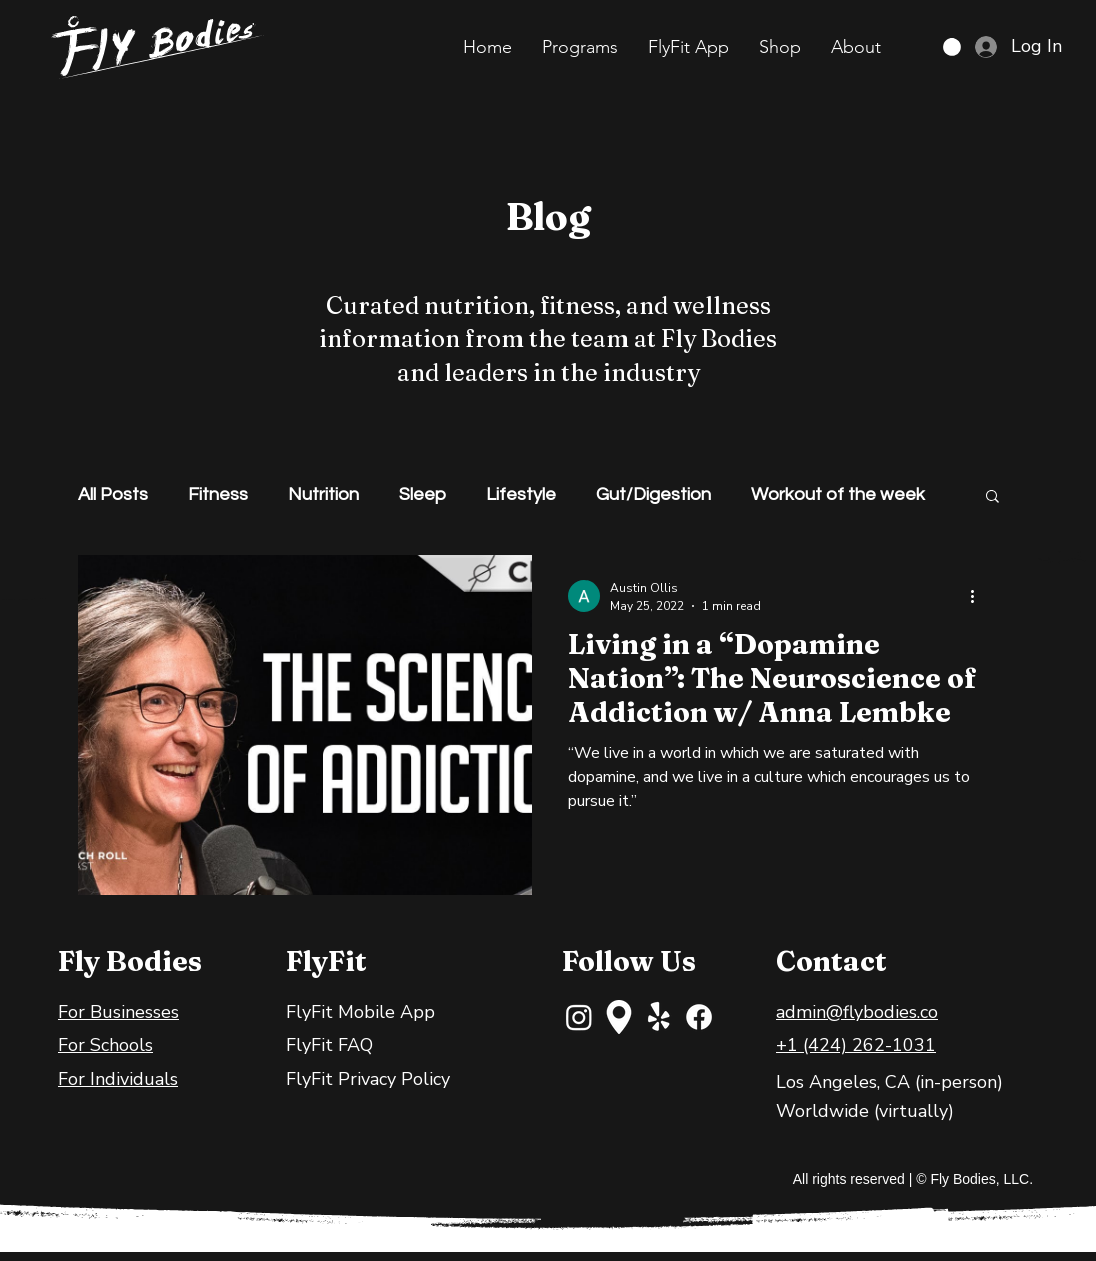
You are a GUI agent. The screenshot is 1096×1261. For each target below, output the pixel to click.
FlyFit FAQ (329, 1045)
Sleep (422, 494)
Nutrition (323, 494)
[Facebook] (699, 1017)
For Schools (105, 1045)
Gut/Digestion (653, 494)
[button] (580, 47)
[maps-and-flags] (619, 1017)
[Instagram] (579, 1017)
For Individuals (118, 1079)
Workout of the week (838, 494)
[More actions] (979, 596)
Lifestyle (521, 494)
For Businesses (118, 1012)
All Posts (113, 494)
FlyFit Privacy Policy (368, 1079)
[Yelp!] (659, 1017)
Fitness (218, 494)
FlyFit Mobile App (360, 1012)
